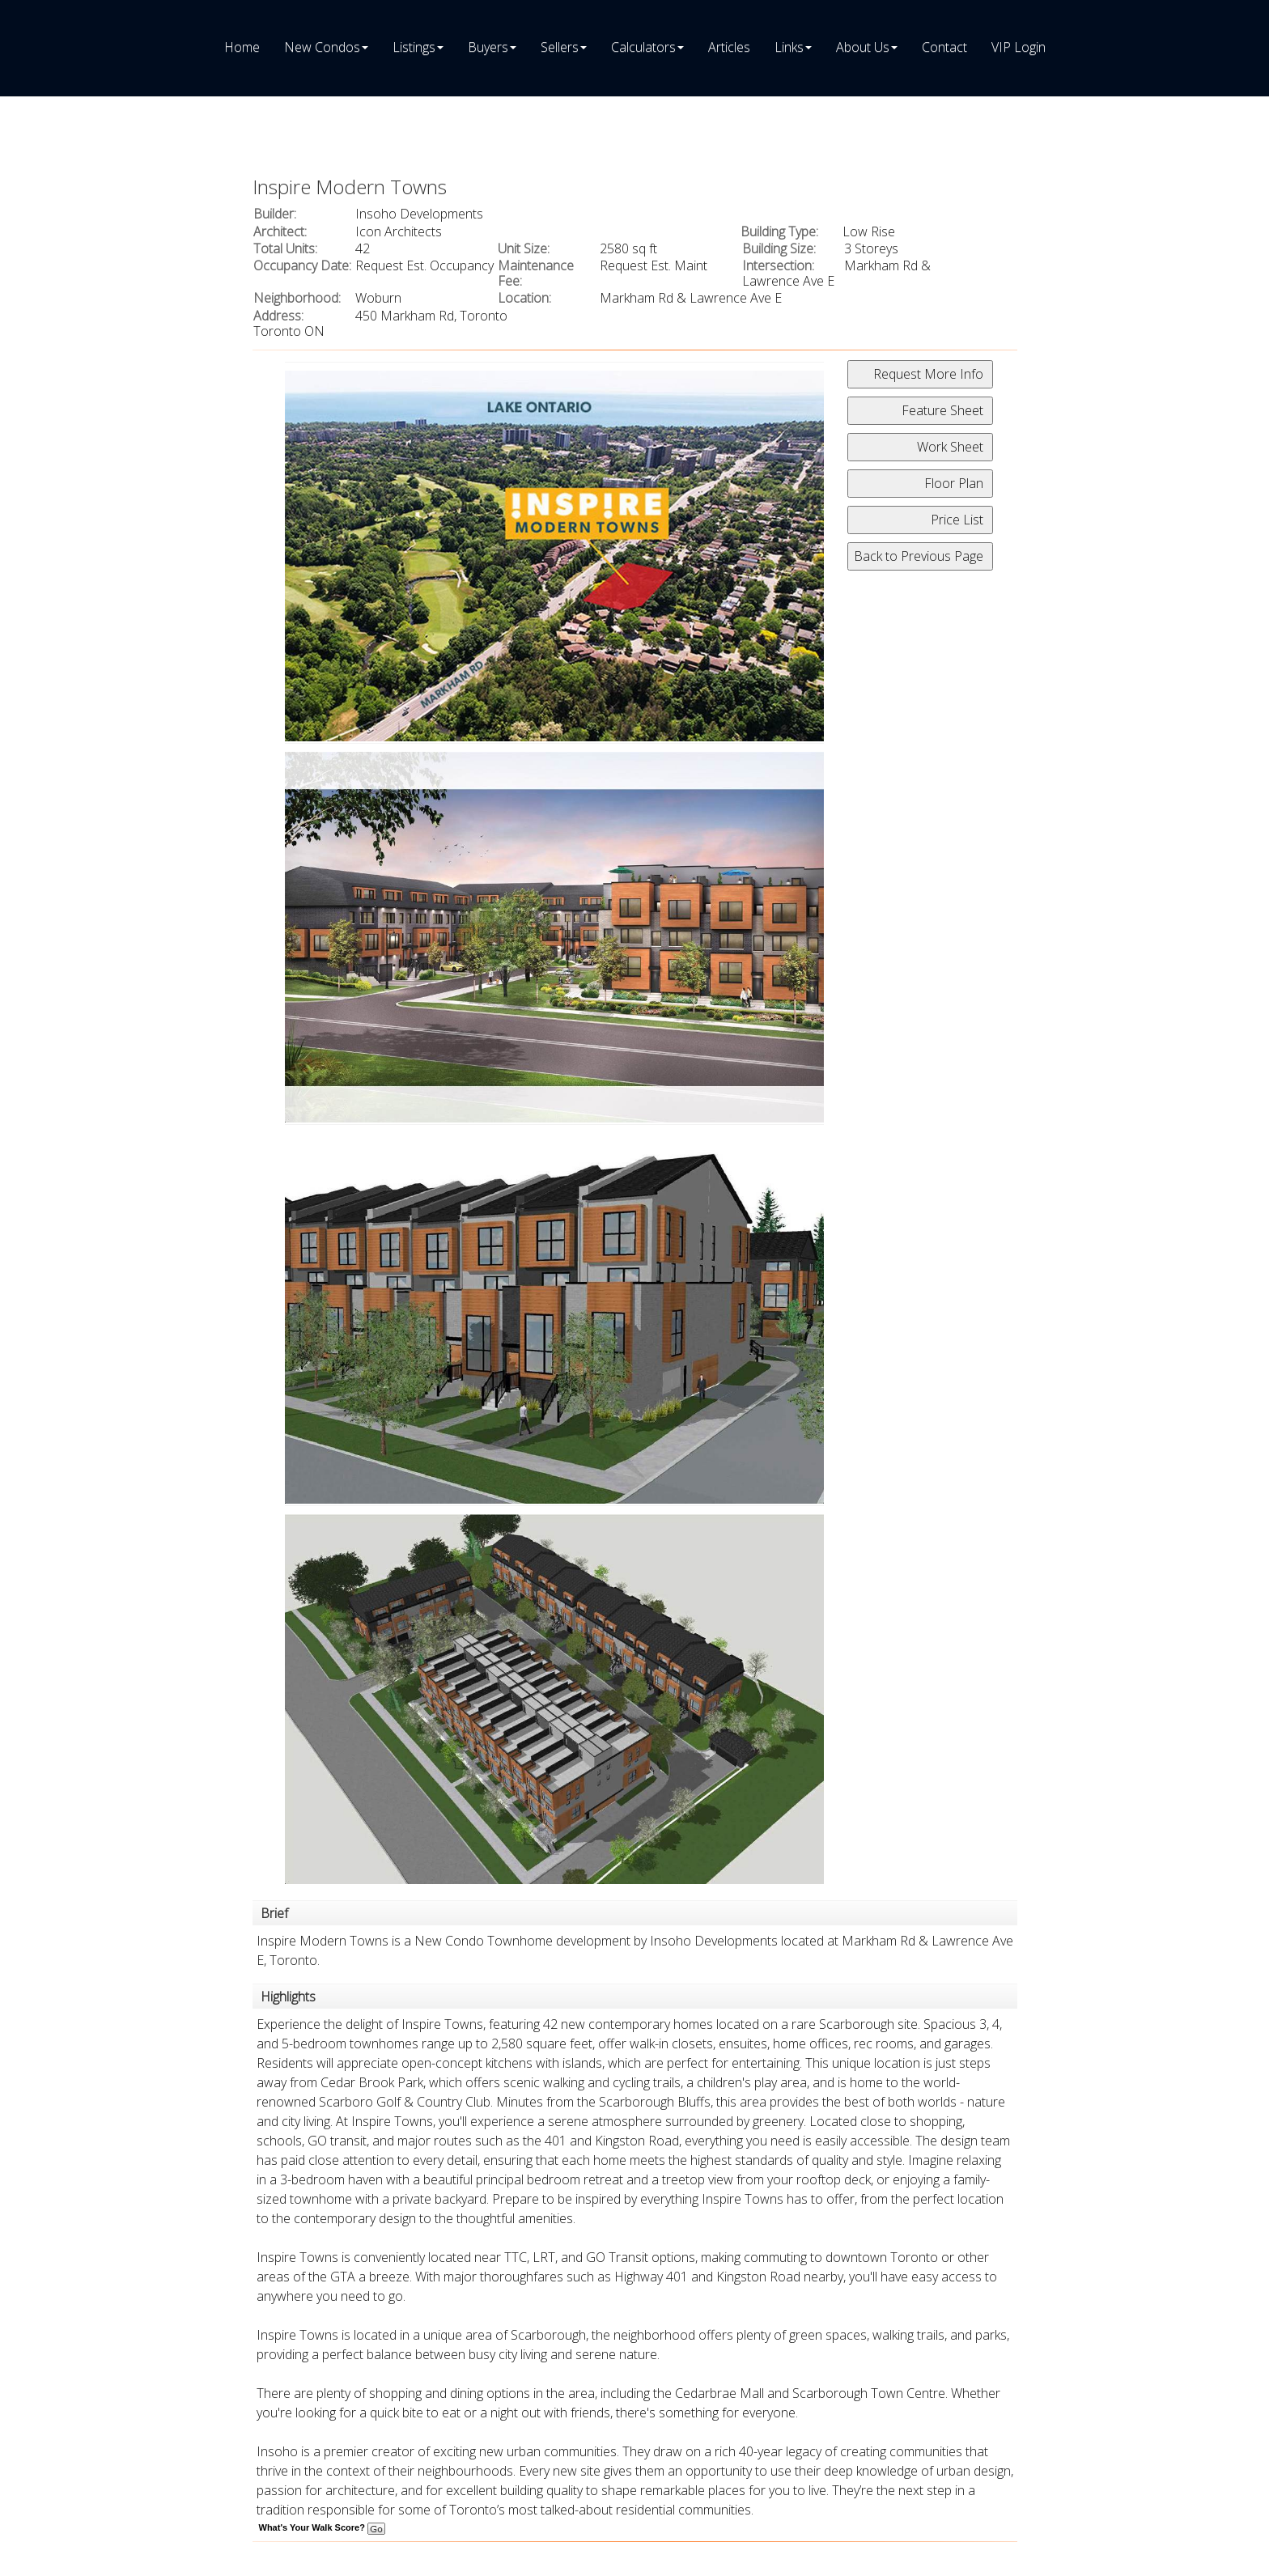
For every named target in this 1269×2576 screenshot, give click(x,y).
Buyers (488, 47)
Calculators (643, 47)
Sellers (560, 47)
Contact (944, 47)
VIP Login (1018, 47)
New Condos (322, 47)
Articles (729, 47)
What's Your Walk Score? (322, 2527)
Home (242, 47)
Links (789, 47)
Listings (414, 47)
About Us (862, 47)
